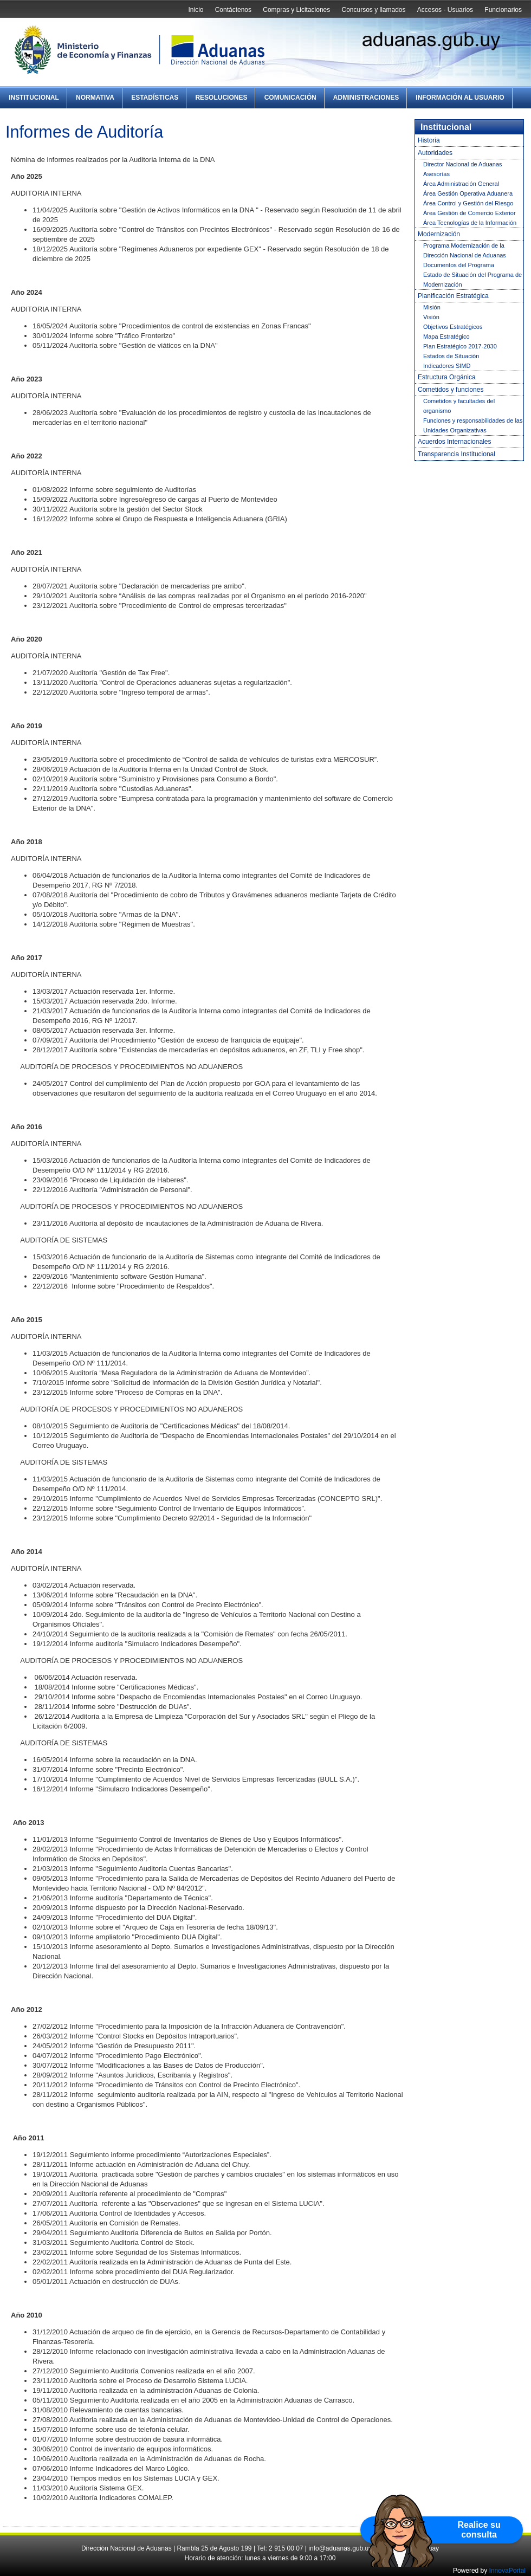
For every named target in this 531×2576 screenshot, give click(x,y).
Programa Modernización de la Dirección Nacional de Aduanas (464, 250)
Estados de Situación (451, 356)
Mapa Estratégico (446, 336)
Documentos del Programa (458, 265)
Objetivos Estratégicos (452, 326)
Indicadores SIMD (446, 366)
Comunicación (290, 97)
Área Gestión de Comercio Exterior (469, 213)
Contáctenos (233, 10)
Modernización (439, 234)
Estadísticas (154, 97)
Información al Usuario (460, 97)
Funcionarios (503, 10)
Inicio (195, 10)
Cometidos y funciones (450, 389)
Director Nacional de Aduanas (462, 164)
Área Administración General (461, 183)
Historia (429, 140)
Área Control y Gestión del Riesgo (468, 203)
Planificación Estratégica (453, 296)
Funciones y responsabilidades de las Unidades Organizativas (472, 425)
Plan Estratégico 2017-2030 (460, 346)
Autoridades (435, 153)
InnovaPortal (507, 2570)
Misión (432, 307)
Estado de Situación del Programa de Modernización (472, 279)
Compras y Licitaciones (296, 10)
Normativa (95, 97)
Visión (431, 317)
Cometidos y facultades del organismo (459, 406)
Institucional (34, 97)
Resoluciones (221, 97)
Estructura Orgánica (447, 377)
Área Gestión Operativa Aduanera (468, 193)
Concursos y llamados (373, 10)
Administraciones (366, 97)
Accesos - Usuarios (445, 10)
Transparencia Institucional (456, 454)
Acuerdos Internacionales (454, 441)
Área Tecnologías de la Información (469, 222)
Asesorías (436, 174)
